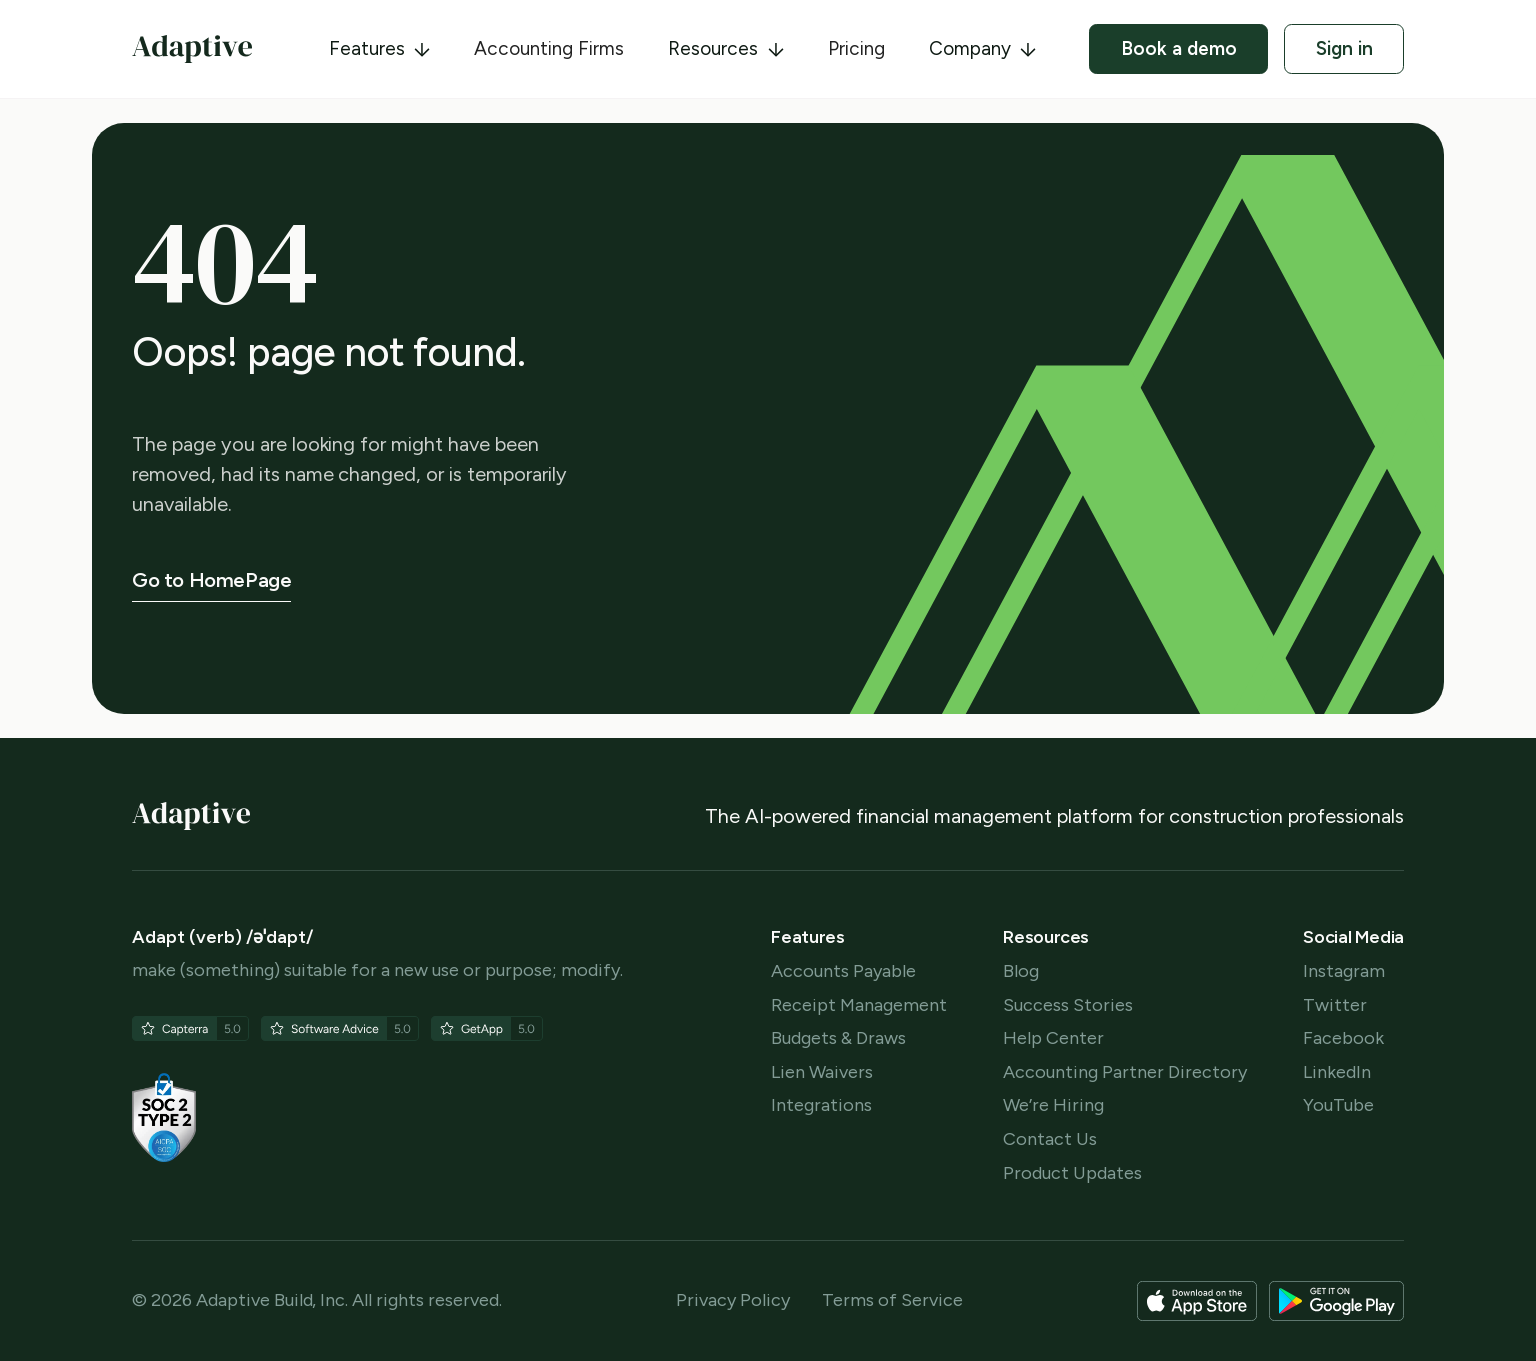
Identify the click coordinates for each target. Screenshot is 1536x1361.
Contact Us (1050, 1139)
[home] (192, 49)
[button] (380, 49)
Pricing (856, 48)
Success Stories (1068, 1005)
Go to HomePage (211, 580)
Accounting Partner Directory (1125, 1072)
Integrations (821, 1105)
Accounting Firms (549, 48)
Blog (1021, 971)
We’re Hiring (1053, 1105)
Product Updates (1072, 1173)
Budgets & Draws (838, 1038)
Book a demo (1179, 48)
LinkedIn (1337, 1072)
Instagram (1344, 971)
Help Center (1053, 1038)
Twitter (1335, 1005)
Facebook (1343, 1038)
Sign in (1344, 48)
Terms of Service (892, 1300)
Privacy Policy (733, 1300)
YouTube (1338, 1105)
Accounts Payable (843, 971)
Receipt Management (859, 1005)
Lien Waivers (822, 1072)
